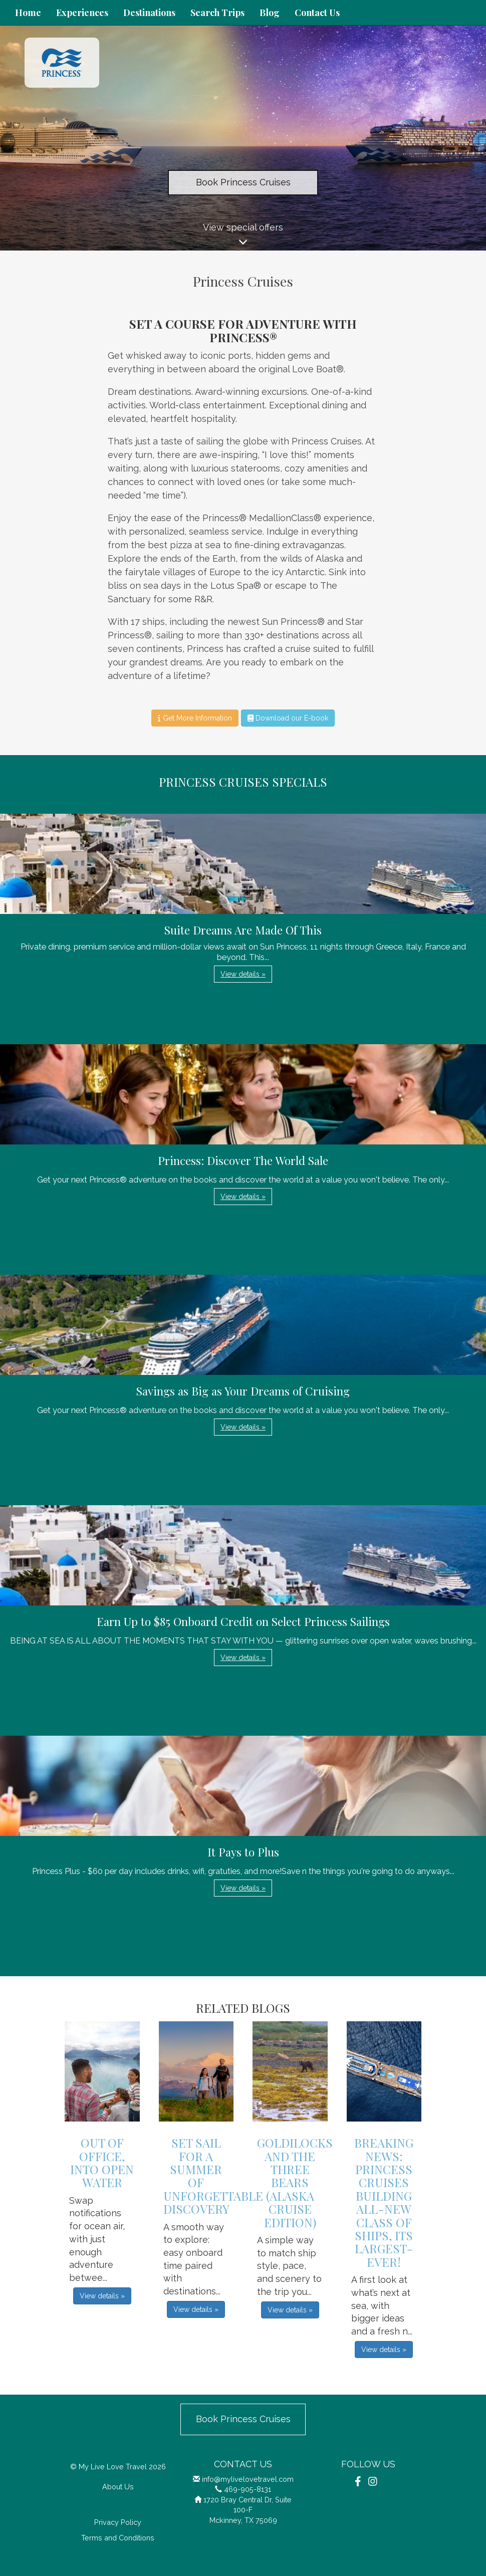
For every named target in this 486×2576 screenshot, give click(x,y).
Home (28, 13)
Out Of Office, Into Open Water (102, 2162)
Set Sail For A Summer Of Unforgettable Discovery (213, 2176)
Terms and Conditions (117, 2537)
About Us (118, 2486)
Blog (270, 13)
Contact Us (317, 13)
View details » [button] (243, 974)
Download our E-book (288, 718)
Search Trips (217, 13)
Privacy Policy (117, 2522)
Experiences (82, 13)
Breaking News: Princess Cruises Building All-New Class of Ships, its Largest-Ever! (383, 2202)
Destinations (149, 13)
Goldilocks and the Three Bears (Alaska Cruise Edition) (295, 2182)
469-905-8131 (247, 2489)
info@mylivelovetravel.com (248, 2479)
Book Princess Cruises (243, 182)
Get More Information (194, 718)
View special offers (243, 236)
